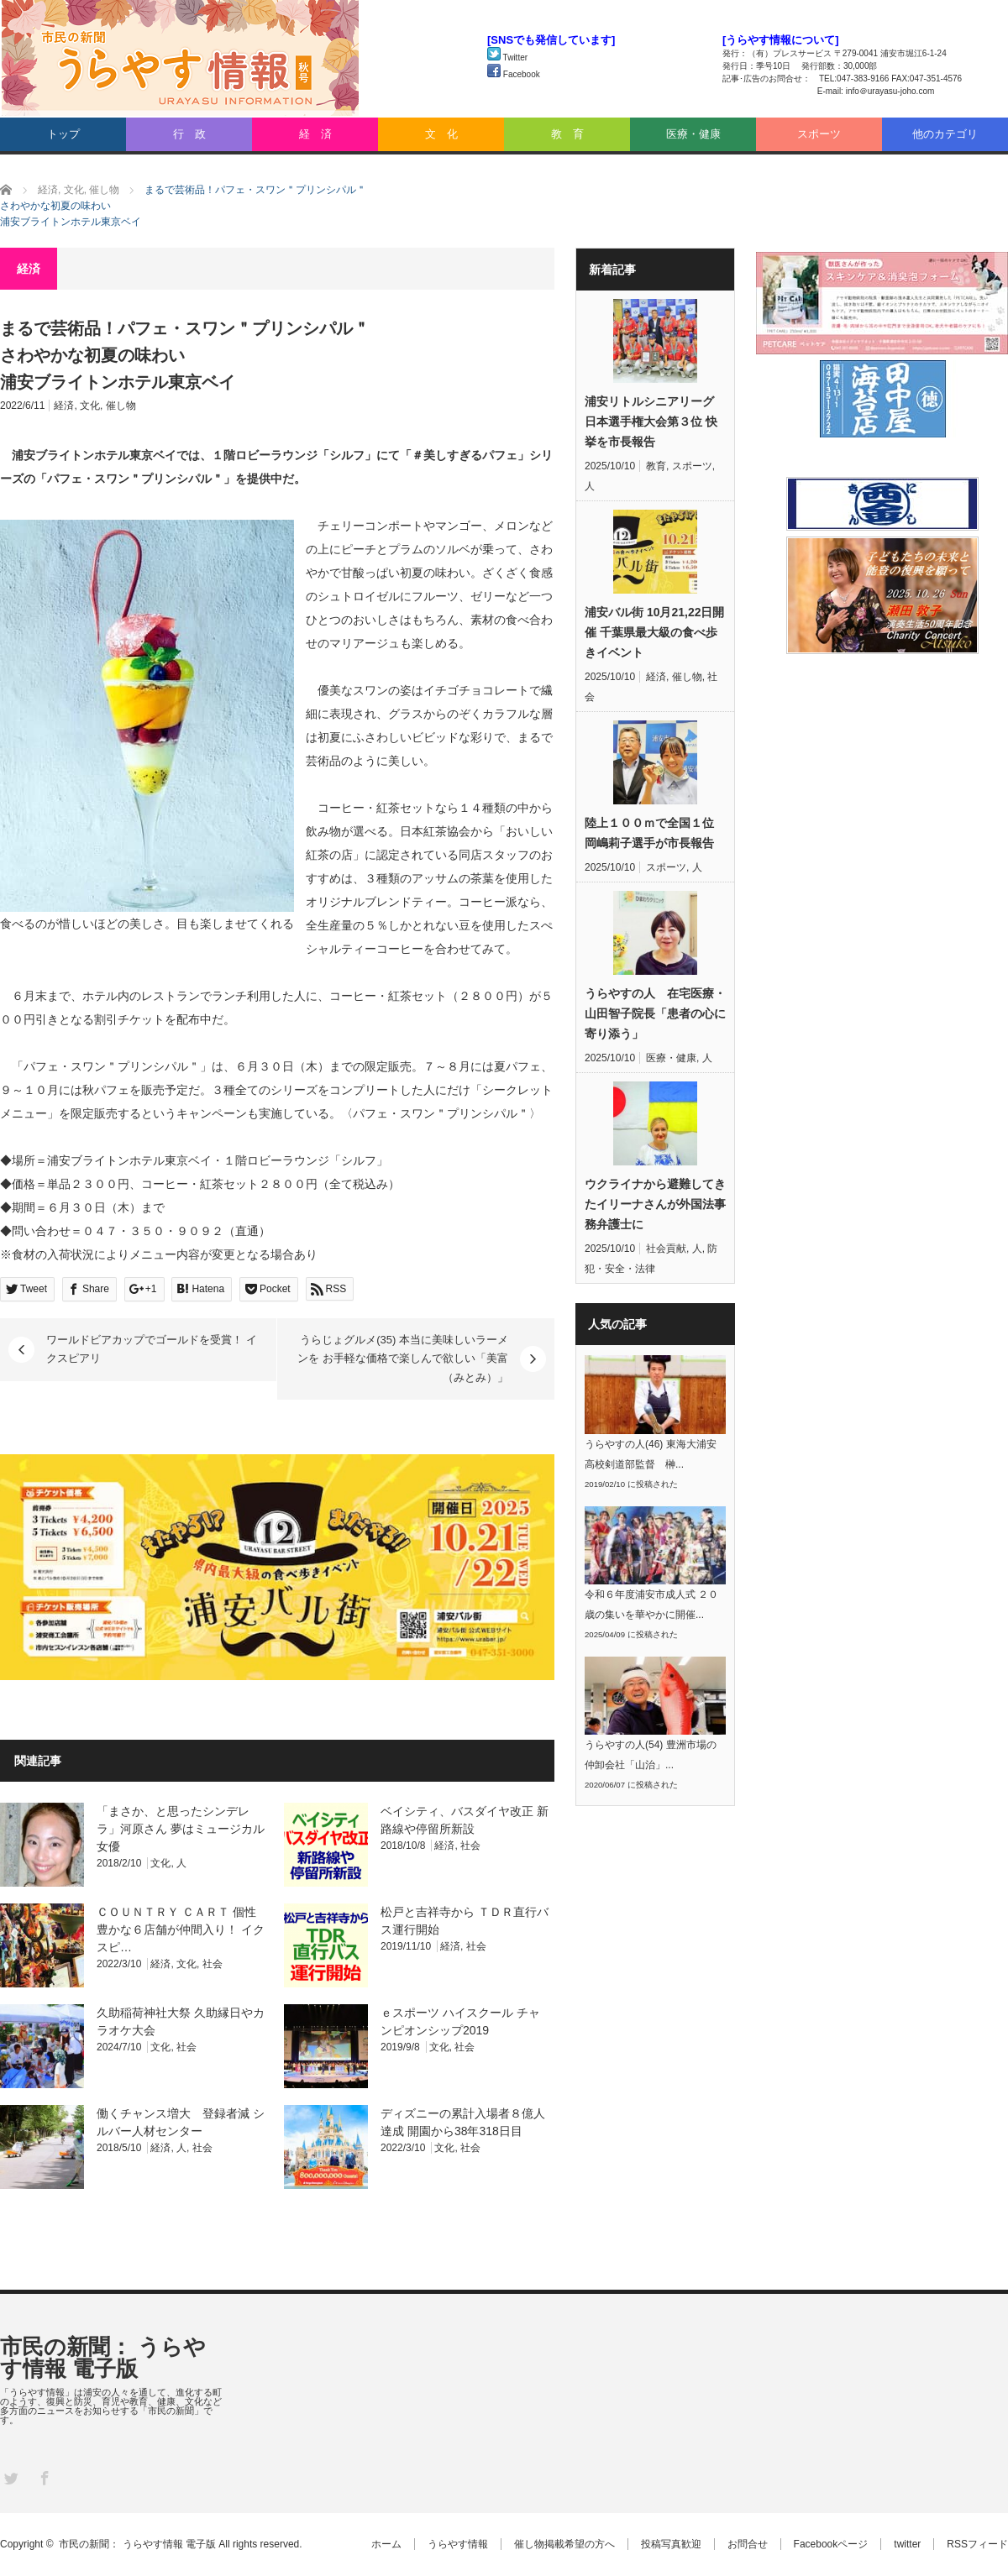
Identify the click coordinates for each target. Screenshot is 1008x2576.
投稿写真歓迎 (671, 2544)
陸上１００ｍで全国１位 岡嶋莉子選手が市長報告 (649, 833)
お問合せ (747, 2544)
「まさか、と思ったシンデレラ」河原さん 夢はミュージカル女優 (181, 1828)
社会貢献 (666, 1248)
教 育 (567, 134)
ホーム (386, 2544)
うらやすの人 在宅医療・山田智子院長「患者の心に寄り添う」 (655, 1013)
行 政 (189, 134)
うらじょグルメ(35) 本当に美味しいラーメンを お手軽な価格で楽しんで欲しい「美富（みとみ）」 (402, 1358)
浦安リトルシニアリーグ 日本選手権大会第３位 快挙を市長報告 (651, 421)
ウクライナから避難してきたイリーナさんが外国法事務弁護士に (655, 1204)
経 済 (315, 134)
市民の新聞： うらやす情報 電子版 (103, 2357)
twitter (907, 2544)
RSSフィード (977, 2544)
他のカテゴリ (945, 134)
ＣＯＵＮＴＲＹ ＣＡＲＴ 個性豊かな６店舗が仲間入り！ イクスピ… (181, 1929)
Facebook (513, 74)
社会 (470, 1845)
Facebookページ (831, 2544)
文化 (90, 405)
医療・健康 (693, 134)
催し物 (121, 405)
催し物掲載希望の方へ (564, 2544)
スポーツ (819, 134)
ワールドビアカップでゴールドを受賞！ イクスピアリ (151, 1348)
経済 (64, 405)
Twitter (507, 57)
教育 (656, 466)
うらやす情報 (458, 2544)
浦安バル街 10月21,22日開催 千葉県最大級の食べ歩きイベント (655, 632)
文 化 (441, 134)
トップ (63, 134)
